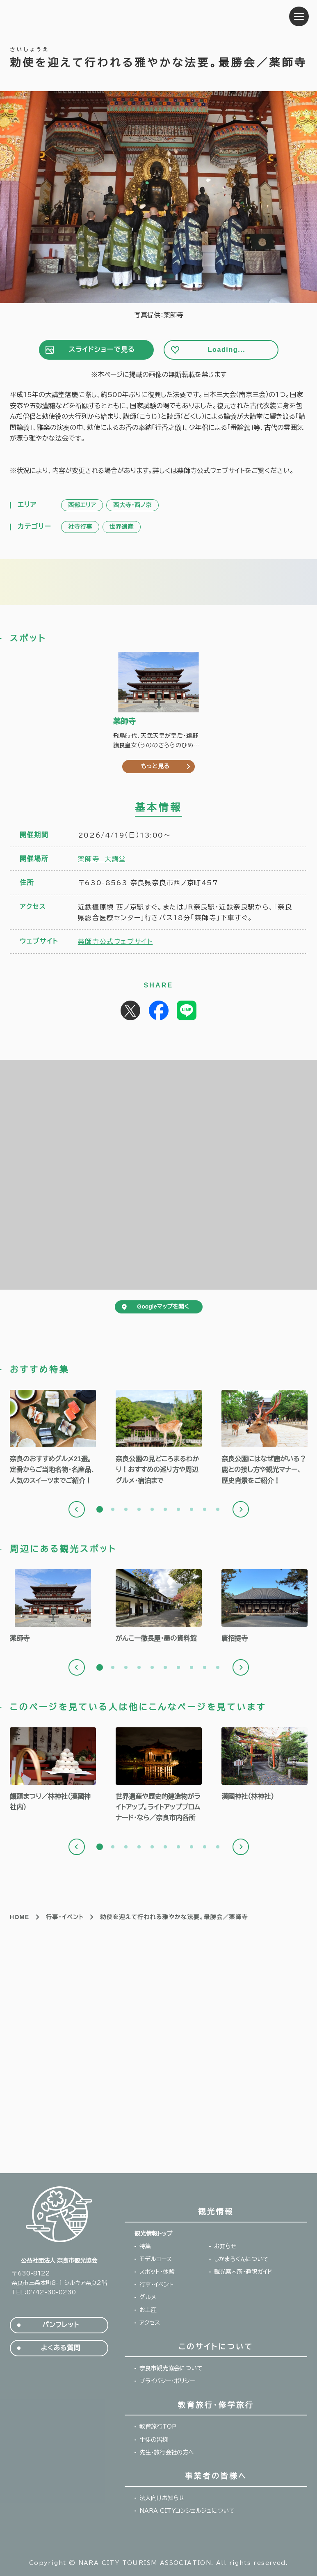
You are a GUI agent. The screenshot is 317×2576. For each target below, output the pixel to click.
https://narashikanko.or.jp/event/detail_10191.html (159, 1775)
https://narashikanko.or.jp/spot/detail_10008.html (264, 1606)
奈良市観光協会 (61, 16)
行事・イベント (65, 1917)
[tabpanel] (53, 1438)
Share (159, 1010)
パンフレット (60, 2324)
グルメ (147, 2297)
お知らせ (225, 2246)
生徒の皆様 (153, 2440)
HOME (20, 1917)
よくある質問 (61, 2347)
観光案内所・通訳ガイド (243, 2272)
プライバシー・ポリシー (167, 2381)
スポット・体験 (156, 2272)
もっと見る (155, 766)
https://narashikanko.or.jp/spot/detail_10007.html (53, 1606)
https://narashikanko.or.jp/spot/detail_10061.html (264, 1764)
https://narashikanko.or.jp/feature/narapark (159, 1438)
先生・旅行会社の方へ (166, 2452)
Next (241, 1509)
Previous (77, 1509)
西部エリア (82, 505)
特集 (145, 2246)
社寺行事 (80, 526)
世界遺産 (121, 526)
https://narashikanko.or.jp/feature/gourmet (53, 1438)
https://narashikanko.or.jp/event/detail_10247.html (53, 1770)
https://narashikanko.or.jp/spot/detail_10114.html (159, 1606)
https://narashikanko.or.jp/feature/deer (264, 1438)
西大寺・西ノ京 (132, 505)
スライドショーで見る (102, 349)
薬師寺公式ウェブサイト (115, 941)
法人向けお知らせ (162, 2498)
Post (130, 1010)
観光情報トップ (153, 2233)
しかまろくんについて (241, 2259)
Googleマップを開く (163, 1306)
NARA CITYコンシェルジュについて (187, 2511)
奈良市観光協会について (171, 2368)
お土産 (148, 2310)
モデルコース (155, 2259)
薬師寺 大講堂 (102, 859)
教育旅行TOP (157, 2426)
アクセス (149, 2323)
